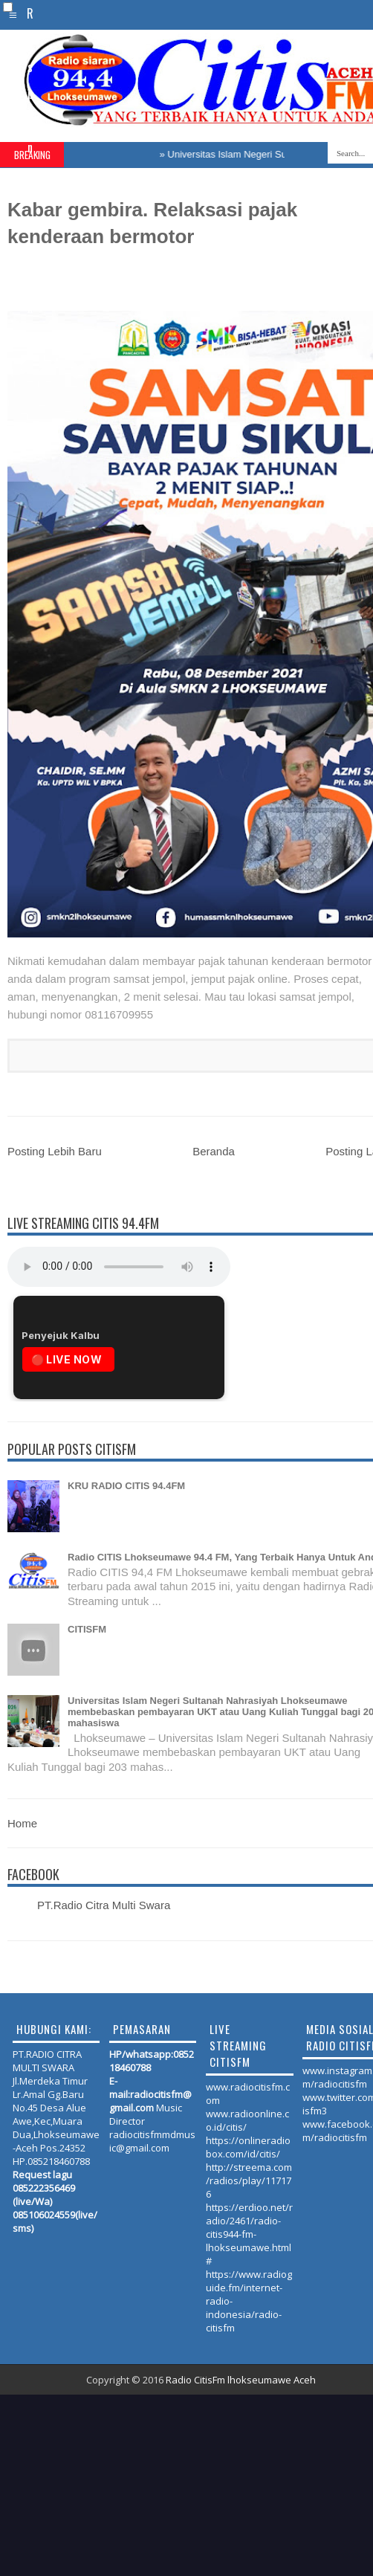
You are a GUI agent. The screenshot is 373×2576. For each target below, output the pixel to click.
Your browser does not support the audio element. (118, 1267)
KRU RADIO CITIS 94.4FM (126, 1485)
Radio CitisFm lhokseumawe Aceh (241, 2379)
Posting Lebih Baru (54, 1151)
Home (22, 1823)
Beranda (213, 1151)
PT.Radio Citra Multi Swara (103, 1905)
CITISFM (87, 1629)
